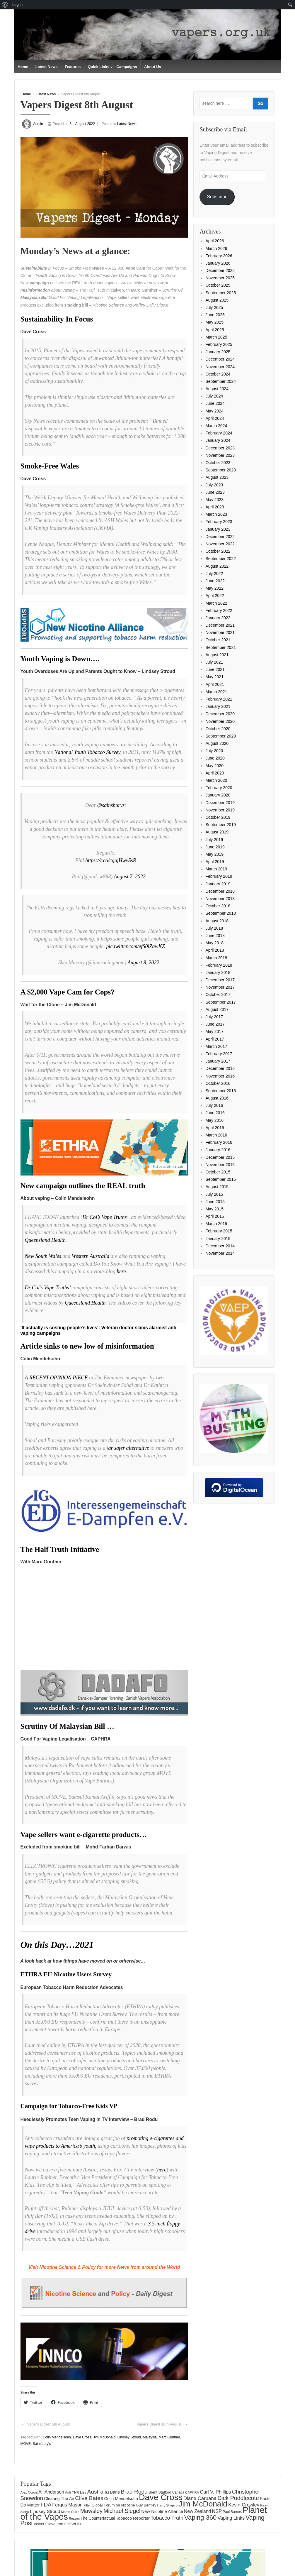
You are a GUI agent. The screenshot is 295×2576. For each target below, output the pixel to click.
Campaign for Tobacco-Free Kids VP (69, 2106)
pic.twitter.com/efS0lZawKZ (135, 946)
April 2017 (214, 1039)
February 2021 (218, 699)
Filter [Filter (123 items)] (87, 2505)
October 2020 (217, 728)
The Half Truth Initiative (60, 1549)
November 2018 (220, 898)
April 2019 (214, 861)
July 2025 (214, 307)
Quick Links (99, 67)
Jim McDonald (104, 2437)
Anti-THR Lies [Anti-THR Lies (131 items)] (75, 2492)
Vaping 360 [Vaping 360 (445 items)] (200, 2517)
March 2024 (216, 425)
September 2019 (220, 824)
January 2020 (217, 795)
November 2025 (220, 277)
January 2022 (217, 617)
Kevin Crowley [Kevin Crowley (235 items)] (243, 2504)
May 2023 (214, 499)
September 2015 (220, 1179)
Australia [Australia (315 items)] (98, 2491)
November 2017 (220, 987)
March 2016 (216, 1135)
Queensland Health (45, 1240)
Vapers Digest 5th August (48, 2424)
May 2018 (214, 943)
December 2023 (220, 448)
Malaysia (149, 2437)
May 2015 (214, 1209)
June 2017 (214, 1024)
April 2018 (214, 950)
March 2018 (216, 957)
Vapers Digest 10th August (159, 2424)
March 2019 (216, 869)
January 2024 (217, 440)
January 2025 (217, 351)
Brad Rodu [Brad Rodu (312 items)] (134, 2491)
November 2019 (220, 810)
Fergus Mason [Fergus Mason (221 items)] (67, 2504)
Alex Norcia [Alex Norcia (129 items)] (29, 2492)
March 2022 (216, 603)
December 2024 (220, 359)
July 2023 (214, 485)
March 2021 (216, 691)
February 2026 (218, 255)
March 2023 (216, 514)
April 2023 (214, 507)
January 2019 (217, 884)
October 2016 (217, 1083)
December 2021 (220, 625)
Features (73, 67)
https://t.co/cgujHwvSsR (110, 860)
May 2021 (214, 676)
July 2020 (214, 750)
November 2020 (220, 721)
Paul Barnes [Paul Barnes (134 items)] (232, 2512)
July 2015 (214, 1194)
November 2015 (220, 1164)
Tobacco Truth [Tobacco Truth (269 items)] (167, 2518)
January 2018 (217, 972)
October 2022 (217, 551)
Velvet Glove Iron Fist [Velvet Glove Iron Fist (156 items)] (52, 2524)
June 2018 (214, 935)
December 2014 (220, 1246)
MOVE (26, 2443)
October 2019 (217, 817)
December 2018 (220, 891)
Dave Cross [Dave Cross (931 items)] (161, 2497)
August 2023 (217, 477)
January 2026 (217, 263)
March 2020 (216, 780)
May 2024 (214, 411)
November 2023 (220, 455)
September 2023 (220, 470)
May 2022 (214, 588)
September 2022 (220, 558)
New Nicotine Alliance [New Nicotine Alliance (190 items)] (162, 2511)
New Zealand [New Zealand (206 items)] (197, 2511)
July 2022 (214, 573)
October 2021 (217, 639)
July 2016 (214, 1105)
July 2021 (214, 662)
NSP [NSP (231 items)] (217, 2511)
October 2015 (217, 1172)
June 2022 (214, 581)
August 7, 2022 (130, 876)
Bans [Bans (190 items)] (115, 2491)
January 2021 (217, 706)
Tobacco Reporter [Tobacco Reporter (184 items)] (133, 2518)
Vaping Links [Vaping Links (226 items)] (231, 2517)
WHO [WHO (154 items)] (76, 2524)
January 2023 (217, 529)
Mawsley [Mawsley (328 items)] (91, 2511)
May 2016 (214, 1120)
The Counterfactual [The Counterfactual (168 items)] (98, 2518)
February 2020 (218, 787)
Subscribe (217, 196)
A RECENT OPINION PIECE (56, 1378)
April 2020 (214, 773)
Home (23, 67)
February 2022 (218, 610)
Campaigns (127, 67)
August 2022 (217, 566)
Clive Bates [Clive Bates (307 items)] (89, 2498)
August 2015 (217, 1186)
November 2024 (220, 366)
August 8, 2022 (143, 962)
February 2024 (218, 433)
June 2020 (214, 758)
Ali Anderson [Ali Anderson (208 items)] (51, 2491)
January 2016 (217, 1149)
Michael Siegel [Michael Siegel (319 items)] (121, 2511)
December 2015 (220, 1157)
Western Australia (91, 1256)
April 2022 (214, 595)
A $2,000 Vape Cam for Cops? (68, 992)
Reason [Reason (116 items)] (74, 2518)
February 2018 (218, 965)
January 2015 (217, 1238)
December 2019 (220, 802)
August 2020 (217, 743)
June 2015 (214, 1201)
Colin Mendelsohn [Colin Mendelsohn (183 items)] (121, 2498)
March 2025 (216, 337)
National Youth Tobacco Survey (87, 752)
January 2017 (217, 1061)
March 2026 (216, 248)
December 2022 (220, 536)
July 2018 (214, 928)
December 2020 (220, 713)
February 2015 (218, 1231)
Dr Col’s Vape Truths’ (47, 1287)
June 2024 (214, 403)
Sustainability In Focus (57, 319)
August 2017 (217, 1009)
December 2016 (220, 1068)
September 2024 (220, 381)
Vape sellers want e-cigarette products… (84, 1834)
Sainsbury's (42, 2443)
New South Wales (43, 1256)
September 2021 (220, 647)
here (121, 1271)
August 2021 (217, 654)
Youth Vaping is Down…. (60, 659)
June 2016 (214, 1112)
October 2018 (217, 906)
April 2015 (214, 1216)
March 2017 (216, 1046)
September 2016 (220, 1090)
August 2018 (217, 921)
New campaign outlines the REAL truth (83, 1186)
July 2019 (214, 839)
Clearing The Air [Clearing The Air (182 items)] (59, 2498)
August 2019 (217, 832)
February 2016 (218, 1142)
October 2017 (217, 994)
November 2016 (220, 1076)
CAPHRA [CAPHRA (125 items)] (192, 2492)
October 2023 (217, 462)
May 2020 (214, 765)
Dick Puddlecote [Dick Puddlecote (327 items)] (238, 2498)
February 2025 (218, 344)
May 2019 (214, 854)
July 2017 (214, 1016)
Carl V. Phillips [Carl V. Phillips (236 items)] (215, 2491)
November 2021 (220, 632)
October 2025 (217, 285)
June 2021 (214, 669)
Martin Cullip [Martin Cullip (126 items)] (70, 2512)
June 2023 (214, 492)
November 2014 (220, 1253)
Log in (17, 4)
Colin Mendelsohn (57, 2437)
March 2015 (216, 1223)
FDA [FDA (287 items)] (45, 2504)
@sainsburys (111, 805)
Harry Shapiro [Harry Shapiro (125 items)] (167, 2505)
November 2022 (220, 544)
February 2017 (218, 1053)
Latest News (46, 67)
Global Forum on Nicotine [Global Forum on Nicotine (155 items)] (113, 2505)
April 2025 (214, 329)
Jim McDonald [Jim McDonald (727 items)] (202, 2503)
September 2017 (220, 1002)
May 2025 (214, 322)
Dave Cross (82, 2437)
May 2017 (214, 1031)
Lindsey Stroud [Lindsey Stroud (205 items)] (45, 2511)
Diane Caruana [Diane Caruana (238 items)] (199, 2498)
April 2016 (214, 1127)
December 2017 (220, 979)
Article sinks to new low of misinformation (87, 1346)
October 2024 (217, 374)
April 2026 (214, 241)
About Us (152, 67)
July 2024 (214, 396)
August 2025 (217, 300)
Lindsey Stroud (129, 2437)
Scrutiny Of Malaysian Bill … (67, 1726)
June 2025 (214, 314)
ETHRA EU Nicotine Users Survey (66, 1974)
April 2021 (214, 684)
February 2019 (218, 876)
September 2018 (220, 913)
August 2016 (217, 1098)
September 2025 (220, 292)
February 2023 (218, 521)
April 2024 (214, 418)
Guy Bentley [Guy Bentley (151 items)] (146, 2505)
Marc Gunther (169, 2437)
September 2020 (220, 736)
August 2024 (217, 388)
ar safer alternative (128, 1448)
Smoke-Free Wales (50, 466)
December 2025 (220, 270)
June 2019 (214, 847)
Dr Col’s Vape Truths (104, 1217)
